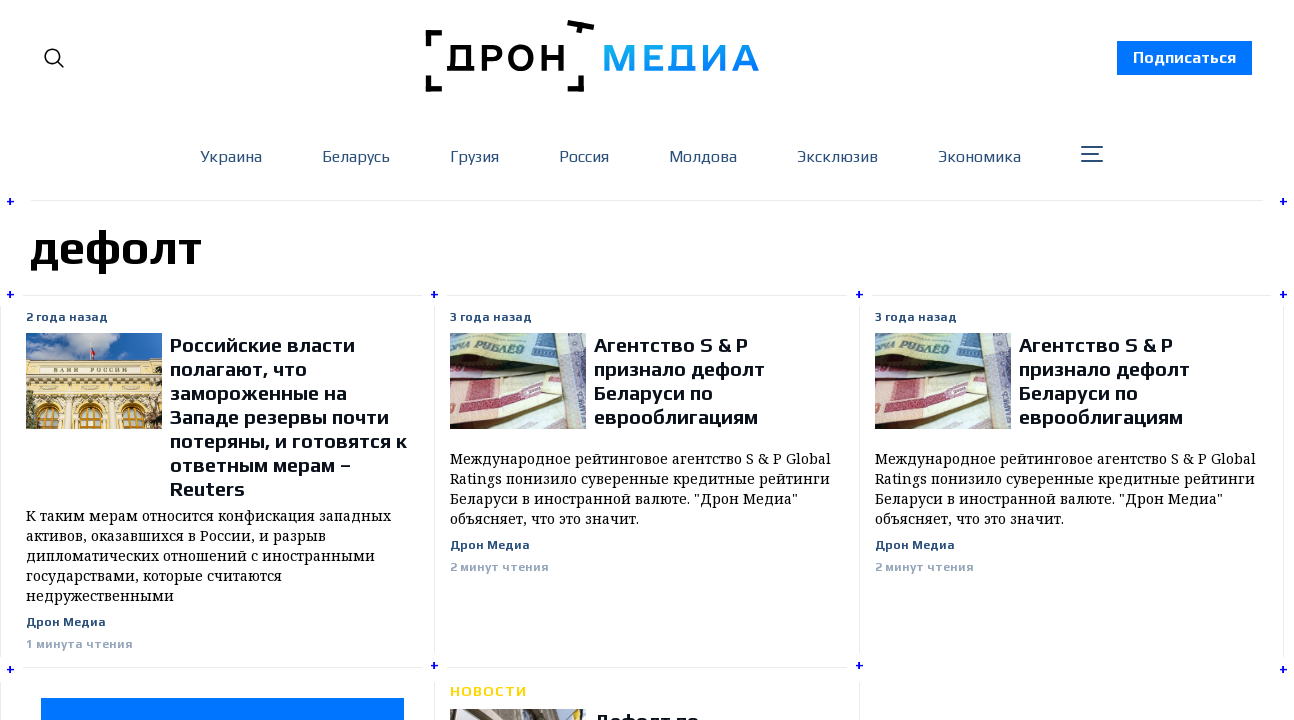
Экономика (979, 156)
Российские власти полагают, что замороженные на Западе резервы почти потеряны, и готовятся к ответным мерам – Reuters (288, 416)
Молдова (703, 156)
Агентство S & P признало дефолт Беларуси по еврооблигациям (679, 380)
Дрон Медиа (66, 622)
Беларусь (356, 156)
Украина (231, 156)
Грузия (474, 156)
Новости (488, 691)
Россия (584, 156)
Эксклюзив (837, 156)
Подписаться (1184, 57)
